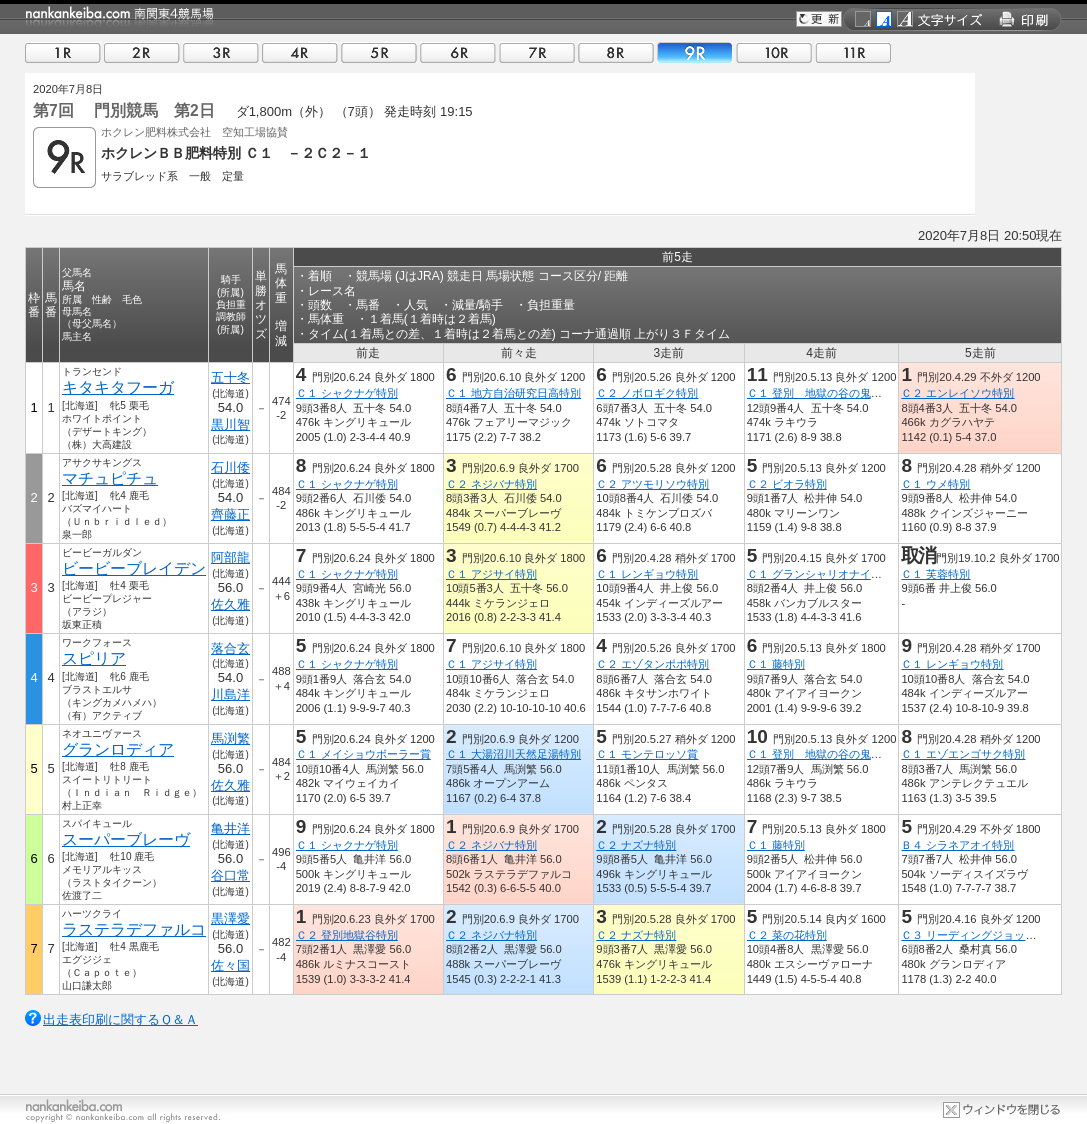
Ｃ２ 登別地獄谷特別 (347, 935)
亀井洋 (230, 828)
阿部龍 (230, 557)
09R (695, 52)
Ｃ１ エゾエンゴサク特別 (963, 754)
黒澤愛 (230, 918)
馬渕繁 (230, 738)
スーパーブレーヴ (126, 839)
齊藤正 (230, 514)
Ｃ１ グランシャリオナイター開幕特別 (842, 574)
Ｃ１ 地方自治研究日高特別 (513, 393)
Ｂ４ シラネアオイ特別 (957, 845)
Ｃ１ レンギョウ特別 (647, 574)
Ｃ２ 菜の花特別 (787, 935)
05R (379, 52)
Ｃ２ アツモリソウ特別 (652, 484)
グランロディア (118, 749)
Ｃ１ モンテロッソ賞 (647, 754)
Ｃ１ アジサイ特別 (491, 574)
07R (537, 52)
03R (221, 52)
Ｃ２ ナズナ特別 (636, 845)
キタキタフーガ (118, 387)
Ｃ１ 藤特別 (776, 664)
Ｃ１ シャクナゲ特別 (347, 393)
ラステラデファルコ (134, 929)
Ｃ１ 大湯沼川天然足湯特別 (513, 754)
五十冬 (230, 377)
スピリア (94, 658)
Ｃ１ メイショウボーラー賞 (363, 754)
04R (300, 52)
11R (853, 52)
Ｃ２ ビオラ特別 (787, 484)
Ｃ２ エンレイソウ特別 (957, 393)
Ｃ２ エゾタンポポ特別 (652, 664)
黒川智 (230, 424)
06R (458, 52)
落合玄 (230, 648)
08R (616, 52)
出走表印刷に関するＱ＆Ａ (120, 1019)
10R (774, 52)
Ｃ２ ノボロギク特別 (647, 393)
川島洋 (230, 694)
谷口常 (230, 875)
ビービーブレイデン (134, 568)
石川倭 (230, 467)
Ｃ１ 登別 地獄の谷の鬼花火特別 (831, 393)
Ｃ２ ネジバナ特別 (491, 484)
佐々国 (230, 965)
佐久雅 (230, 604)
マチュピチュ (110, 478)
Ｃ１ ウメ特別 (935, 484)
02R (142, 52)
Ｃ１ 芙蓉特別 (935, 574)
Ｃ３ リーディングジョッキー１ (979, 935)
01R (63, 52)
